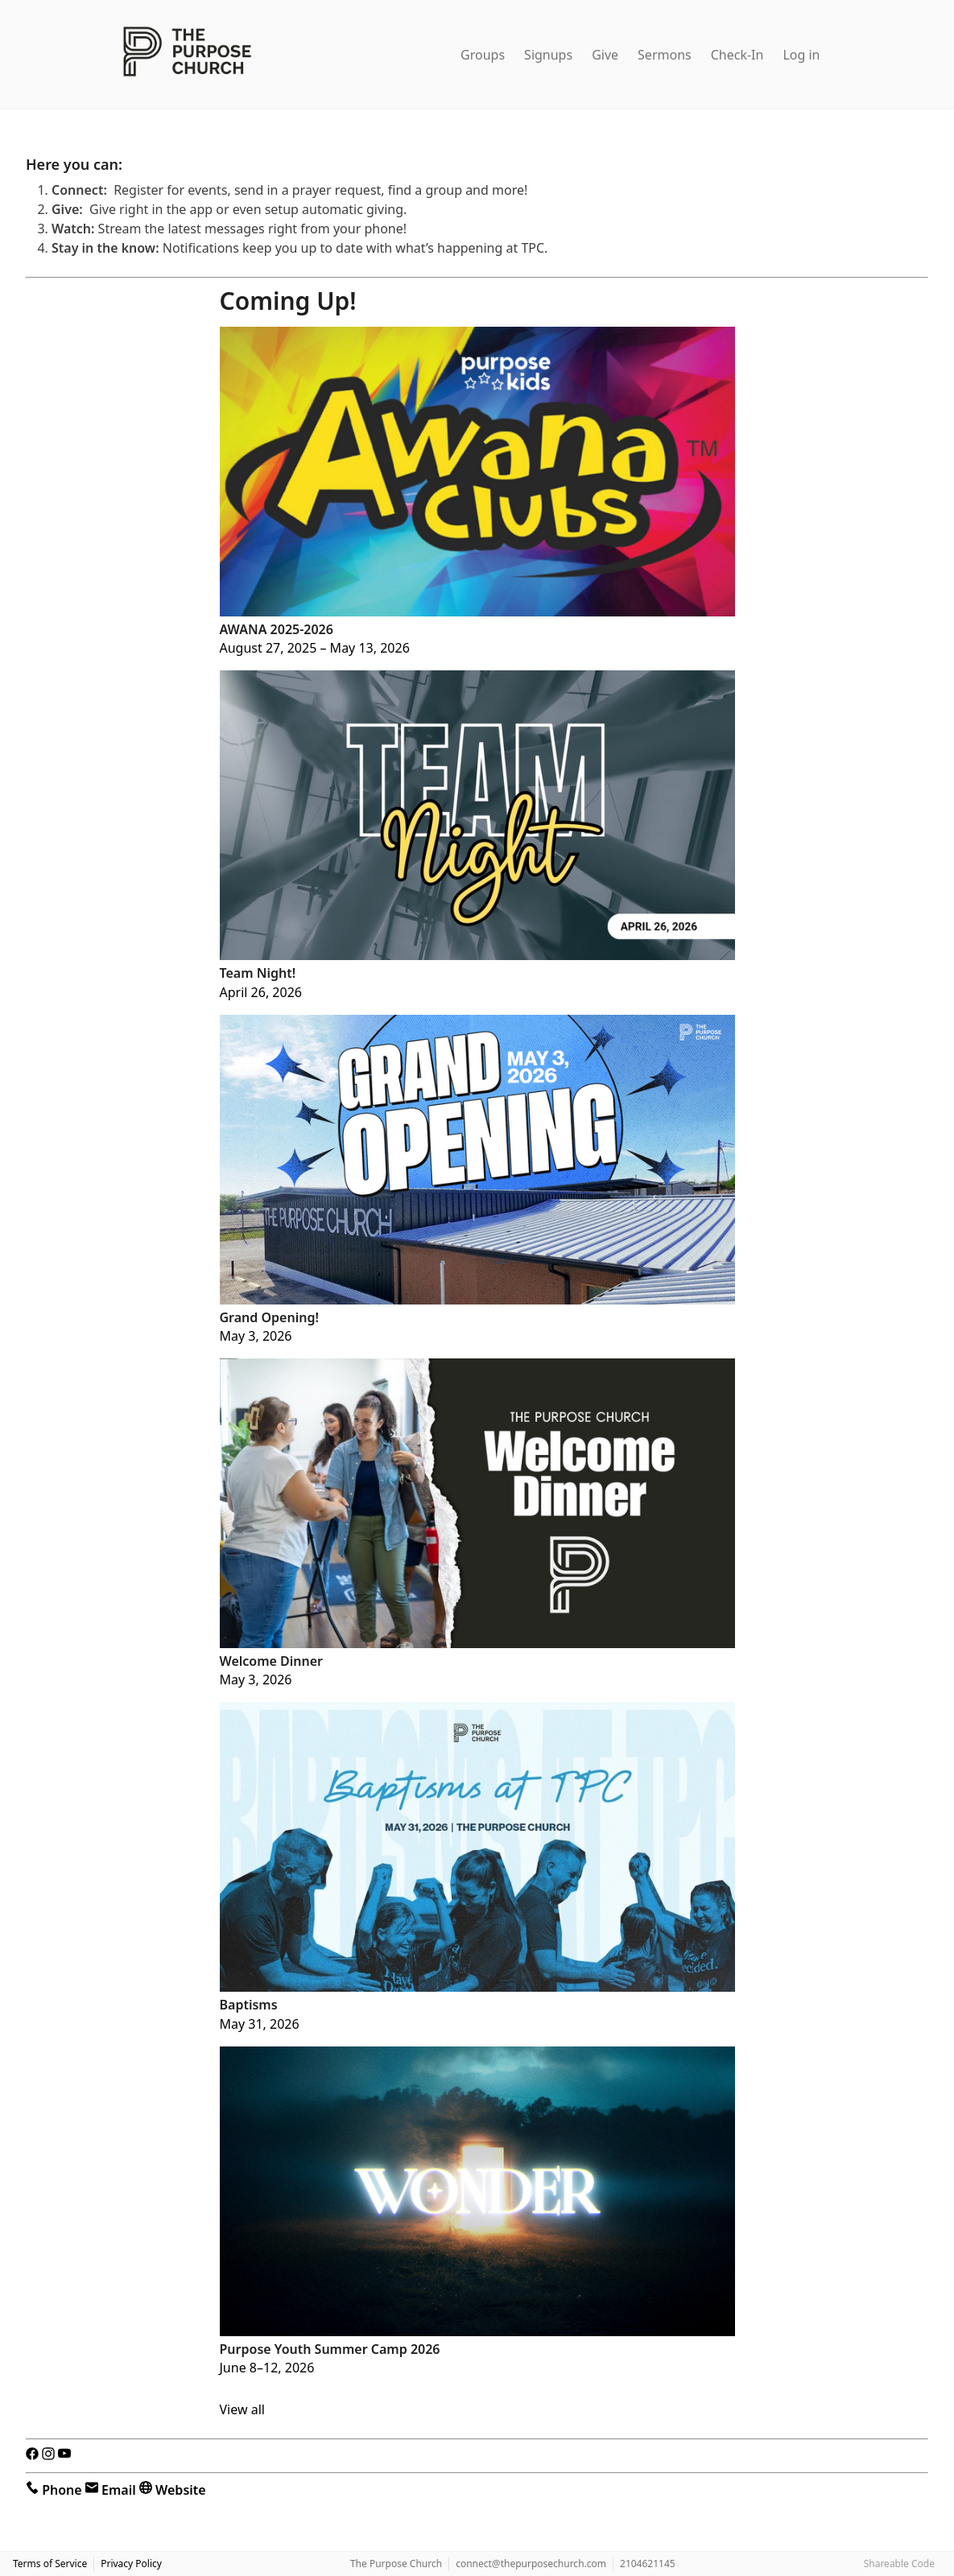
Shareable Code (899, 2563)
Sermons (665, 55)
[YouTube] (64, 2456)
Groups (482, 55)
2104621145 (647, 2563)
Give (605, 55)
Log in (801, 55)
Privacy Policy (131, 2563)
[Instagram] (50, 2456)
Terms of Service (50, 2563)
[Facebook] (34, 2456)
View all (242, 2409)
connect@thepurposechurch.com (531, 2563)
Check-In (737, 55)
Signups (548, 55)
